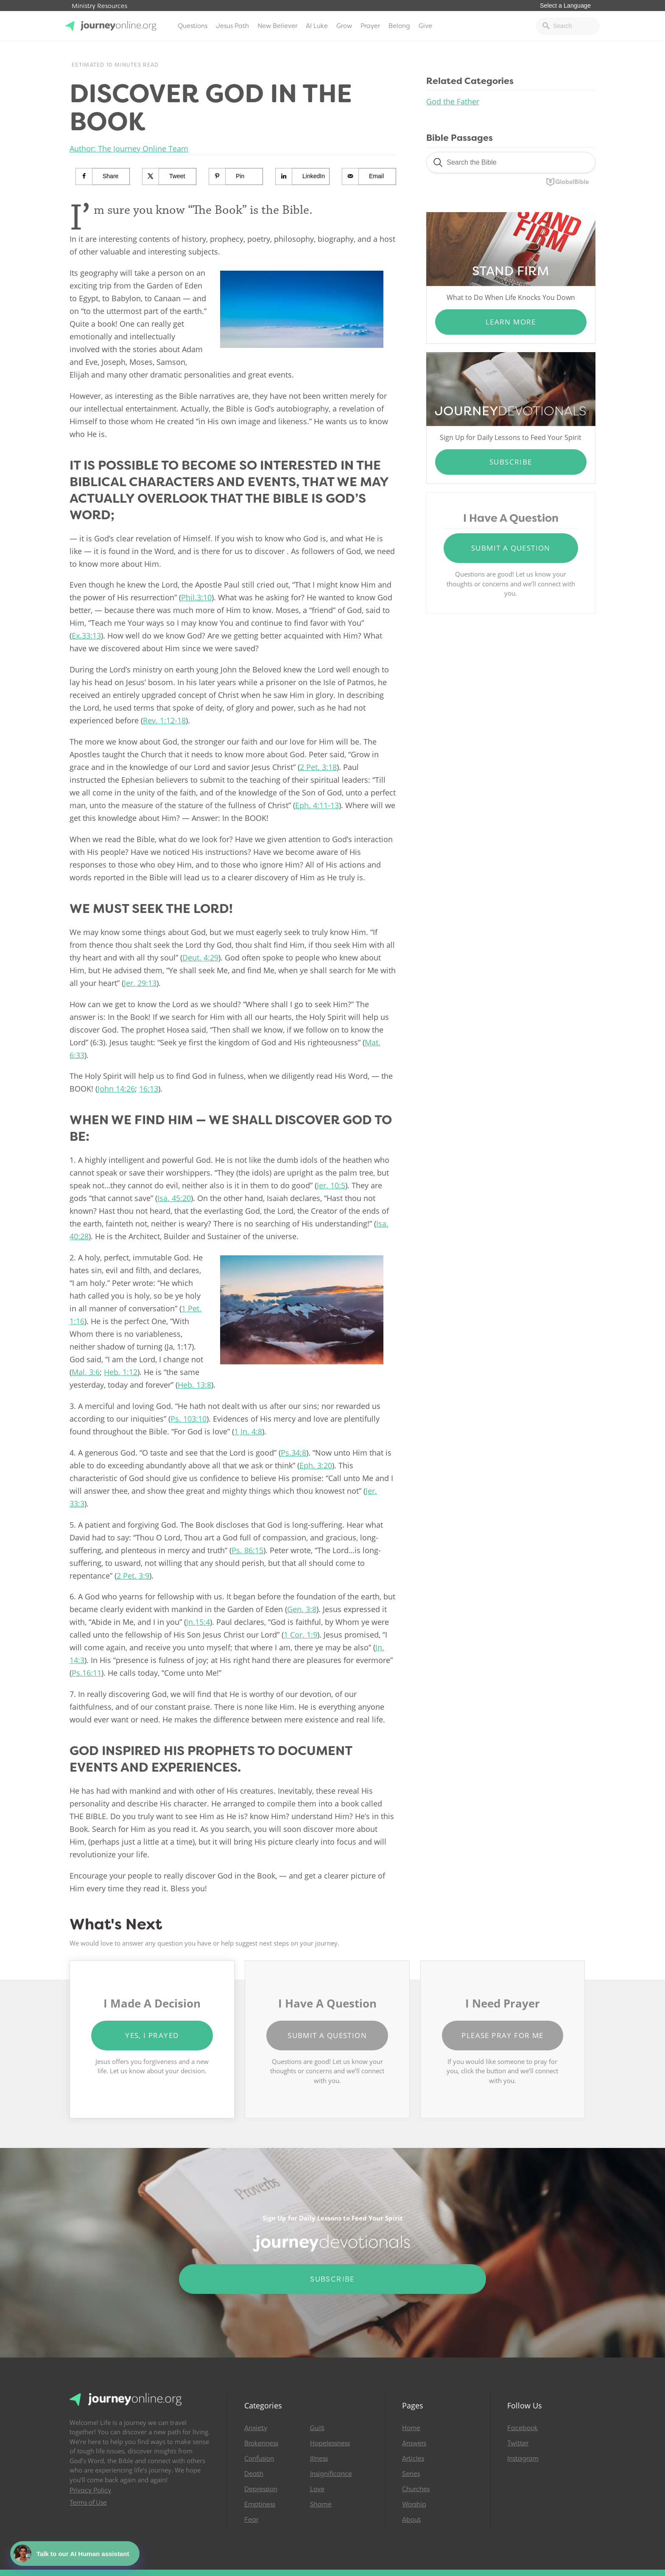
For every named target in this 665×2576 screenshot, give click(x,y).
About (411, 2519)
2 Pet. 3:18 (318, 767)
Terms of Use (88, 2502)
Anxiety (255, 2428)
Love (317, 2489)
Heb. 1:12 (120, 1372)
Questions (192, 26)
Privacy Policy (90, 2490)
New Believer (277, 26)
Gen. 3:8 (301, 1609)
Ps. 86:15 (247, 1550)
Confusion (259, 2458)
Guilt (317, 2428)
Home (411, 2428)
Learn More (511, 322)
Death (253, 2474)
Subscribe (510, 462)
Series (411, 2474)
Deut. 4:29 (200, 957)
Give (425, 26)
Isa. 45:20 (174, 1198)
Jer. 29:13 (140, 983)
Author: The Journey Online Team (129, 148)
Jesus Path (232, 26)
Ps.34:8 (293, 1453)
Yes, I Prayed (152, 2035)
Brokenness (261, 2443)
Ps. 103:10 (188, 1419)
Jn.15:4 (198, 1622)
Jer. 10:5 (331, 1185)
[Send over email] (369, 176)
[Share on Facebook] (103, 176)
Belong (399, 26)
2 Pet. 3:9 (133, 1576)
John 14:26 (116, 1089)
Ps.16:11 (86, 1673)
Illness (319, 2458)
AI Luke (317, 26)
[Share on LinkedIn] (303, 176)
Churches (416, 2489)
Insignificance (331, 2474)
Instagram (523, 2458)
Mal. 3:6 (86, 1372)
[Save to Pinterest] (236, 176)
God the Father (452, 101)
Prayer (370, 26)
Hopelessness (330, 2443)
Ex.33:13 (86, 635)
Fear (251, 2519)
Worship (414, 2504)
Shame (321, 2504)
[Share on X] (169, 176)
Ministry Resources (99, 6)
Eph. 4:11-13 (317, 805)
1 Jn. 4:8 (248, 1431)
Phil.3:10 (196, 597)
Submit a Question (510, 548)
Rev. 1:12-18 (164, 720)
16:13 (148, 1089)
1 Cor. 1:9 (300, 1635)
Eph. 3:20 (315, 1465)
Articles (413, 2458)
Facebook (522, 2428)
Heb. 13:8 (194, 1385)
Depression (260, 2489)
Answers (414, 2443)
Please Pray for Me (502, 2035)
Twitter (517, 2443)
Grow (344, 26)
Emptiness (259, 2504)
